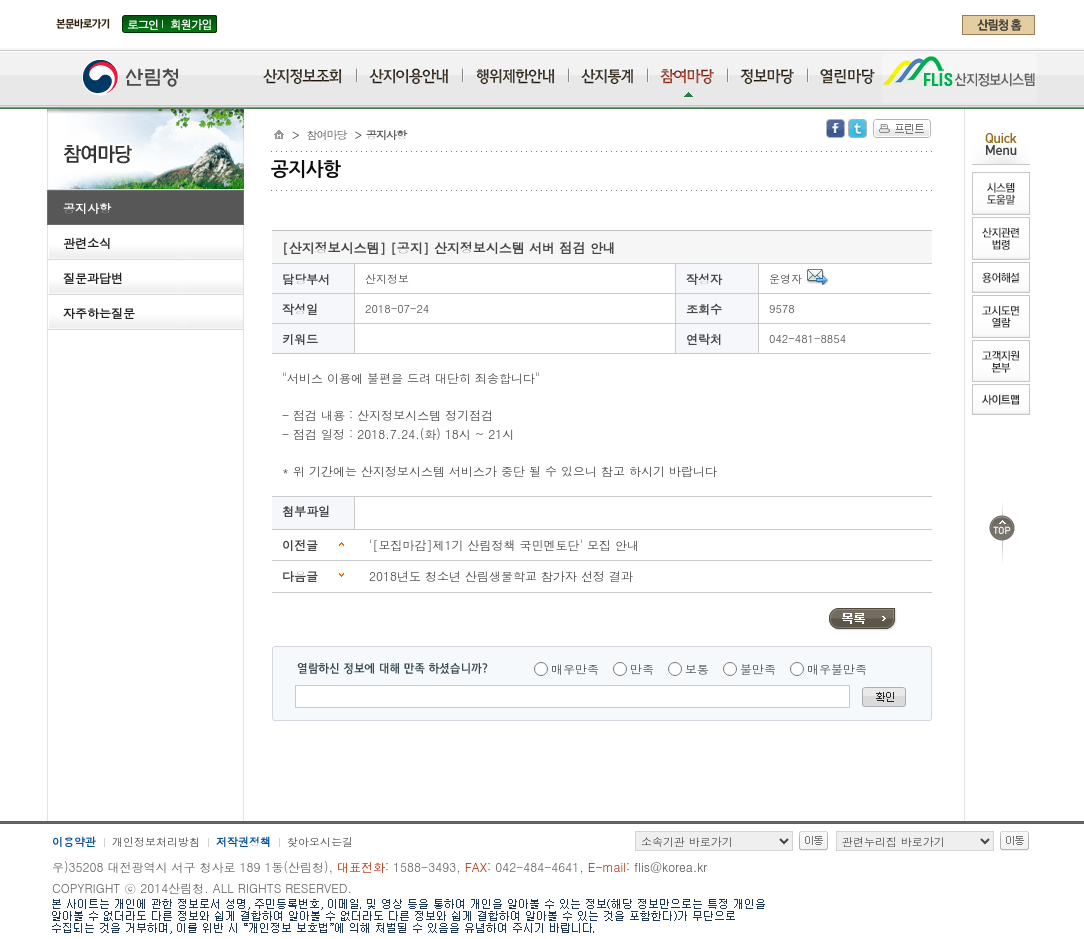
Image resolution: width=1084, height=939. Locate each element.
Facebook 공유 (835, 128)
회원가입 (191, 24)
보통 (697, 668)
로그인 (142, 24)
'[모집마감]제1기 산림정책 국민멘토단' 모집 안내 (504, 544)
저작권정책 (243, 841)
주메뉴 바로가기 (52, 42)
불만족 (758, 668)
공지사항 (87, 207)
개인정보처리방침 (156, 841)
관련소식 (87, 242)
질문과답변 (93, 277)
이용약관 (74, 841)
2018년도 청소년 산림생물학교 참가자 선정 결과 (501, 575)
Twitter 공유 (857, 128)
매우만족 (575, 668)
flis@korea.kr (670, 866)
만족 (642, 668)
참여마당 (327, 134)
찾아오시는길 (320, 841)
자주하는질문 (99, 312)
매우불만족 (837, 668)
